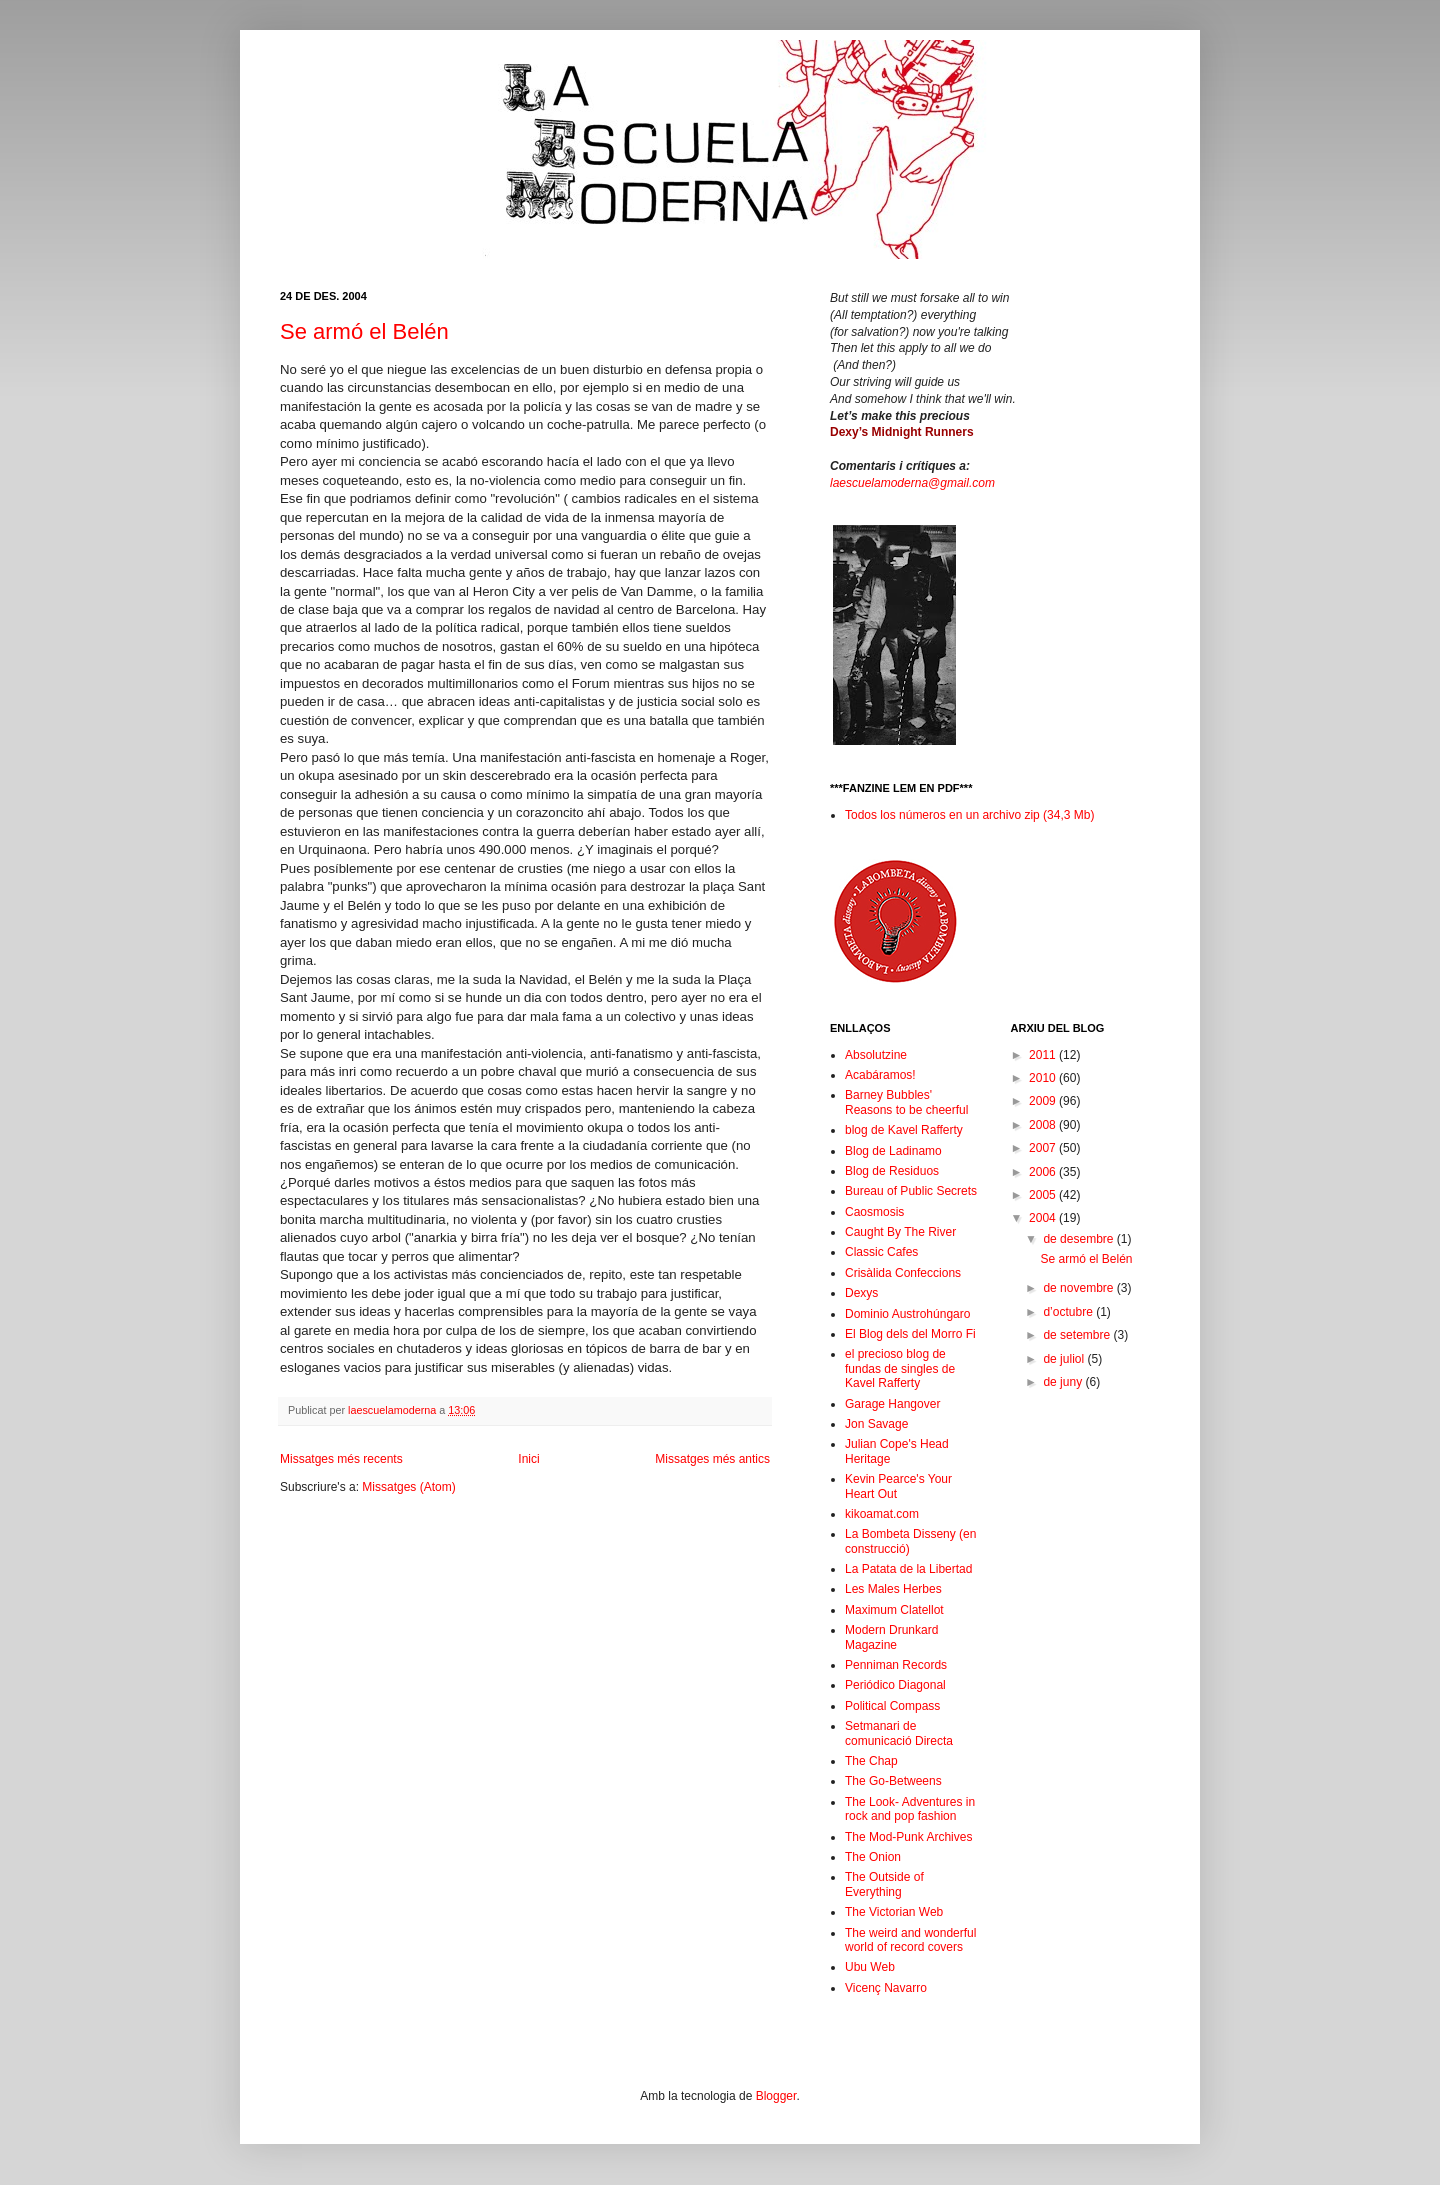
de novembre (1079, 1288)
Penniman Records (896, 1665)
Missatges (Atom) (408, 1487)
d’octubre (1069, 1312)
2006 (1044, 1172)
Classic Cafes (881, 1252)
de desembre (1079, 1239)
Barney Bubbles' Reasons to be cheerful (906, 1102)
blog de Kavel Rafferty (904, 1130)
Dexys (861, 1293)
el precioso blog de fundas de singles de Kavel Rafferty (900, 1368)
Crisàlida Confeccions (903, 1273)
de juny (1064, 1382)
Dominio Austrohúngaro (907, 1314)
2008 (1044, 1125)
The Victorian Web (894, 1912)
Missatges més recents (341, 1459)
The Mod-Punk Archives (908, 1837)
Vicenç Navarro (886, 1988)
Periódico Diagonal (895, 1685)
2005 (1044, 1195)
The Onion (873, 1857)
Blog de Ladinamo (893, 1151)
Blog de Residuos (892, 1171)
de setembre (1078, 1335)
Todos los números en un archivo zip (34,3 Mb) (969, 815)
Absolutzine (876, 1055)
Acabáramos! (880, 1075)
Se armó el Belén (364, 331)
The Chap (871, 1761)
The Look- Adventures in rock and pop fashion (910, 1809)
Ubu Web (870, 1967)
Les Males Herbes (893, 1589)
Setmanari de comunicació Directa (899, 1733)
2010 (1044, 1078)
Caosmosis (874, 1212)
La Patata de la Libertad (908, 1569)
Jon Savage (876, 1424)
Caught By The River (900, 1232)
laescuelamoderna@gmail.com (912, 483)
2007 (1044, 1148)
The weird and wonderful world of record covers (910, 1940)
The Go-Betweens (893, 1781)
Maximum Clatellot (894, 1610)
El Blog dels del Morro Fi (910, 1334)
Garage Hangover (892, 1404)
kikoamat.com (882, 1514)
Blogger (776, 2096)
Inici (528, 1459)
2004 (1044, 1218)
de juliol (1065, 1359)
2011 (1044, 1055)
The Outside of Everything (884, 1884)
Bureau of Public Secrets (911, 1191)
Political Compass (892, 1706)
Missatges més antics (712, 1459)
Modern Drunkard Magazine (891, 1637)
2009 (1044, 1101)
